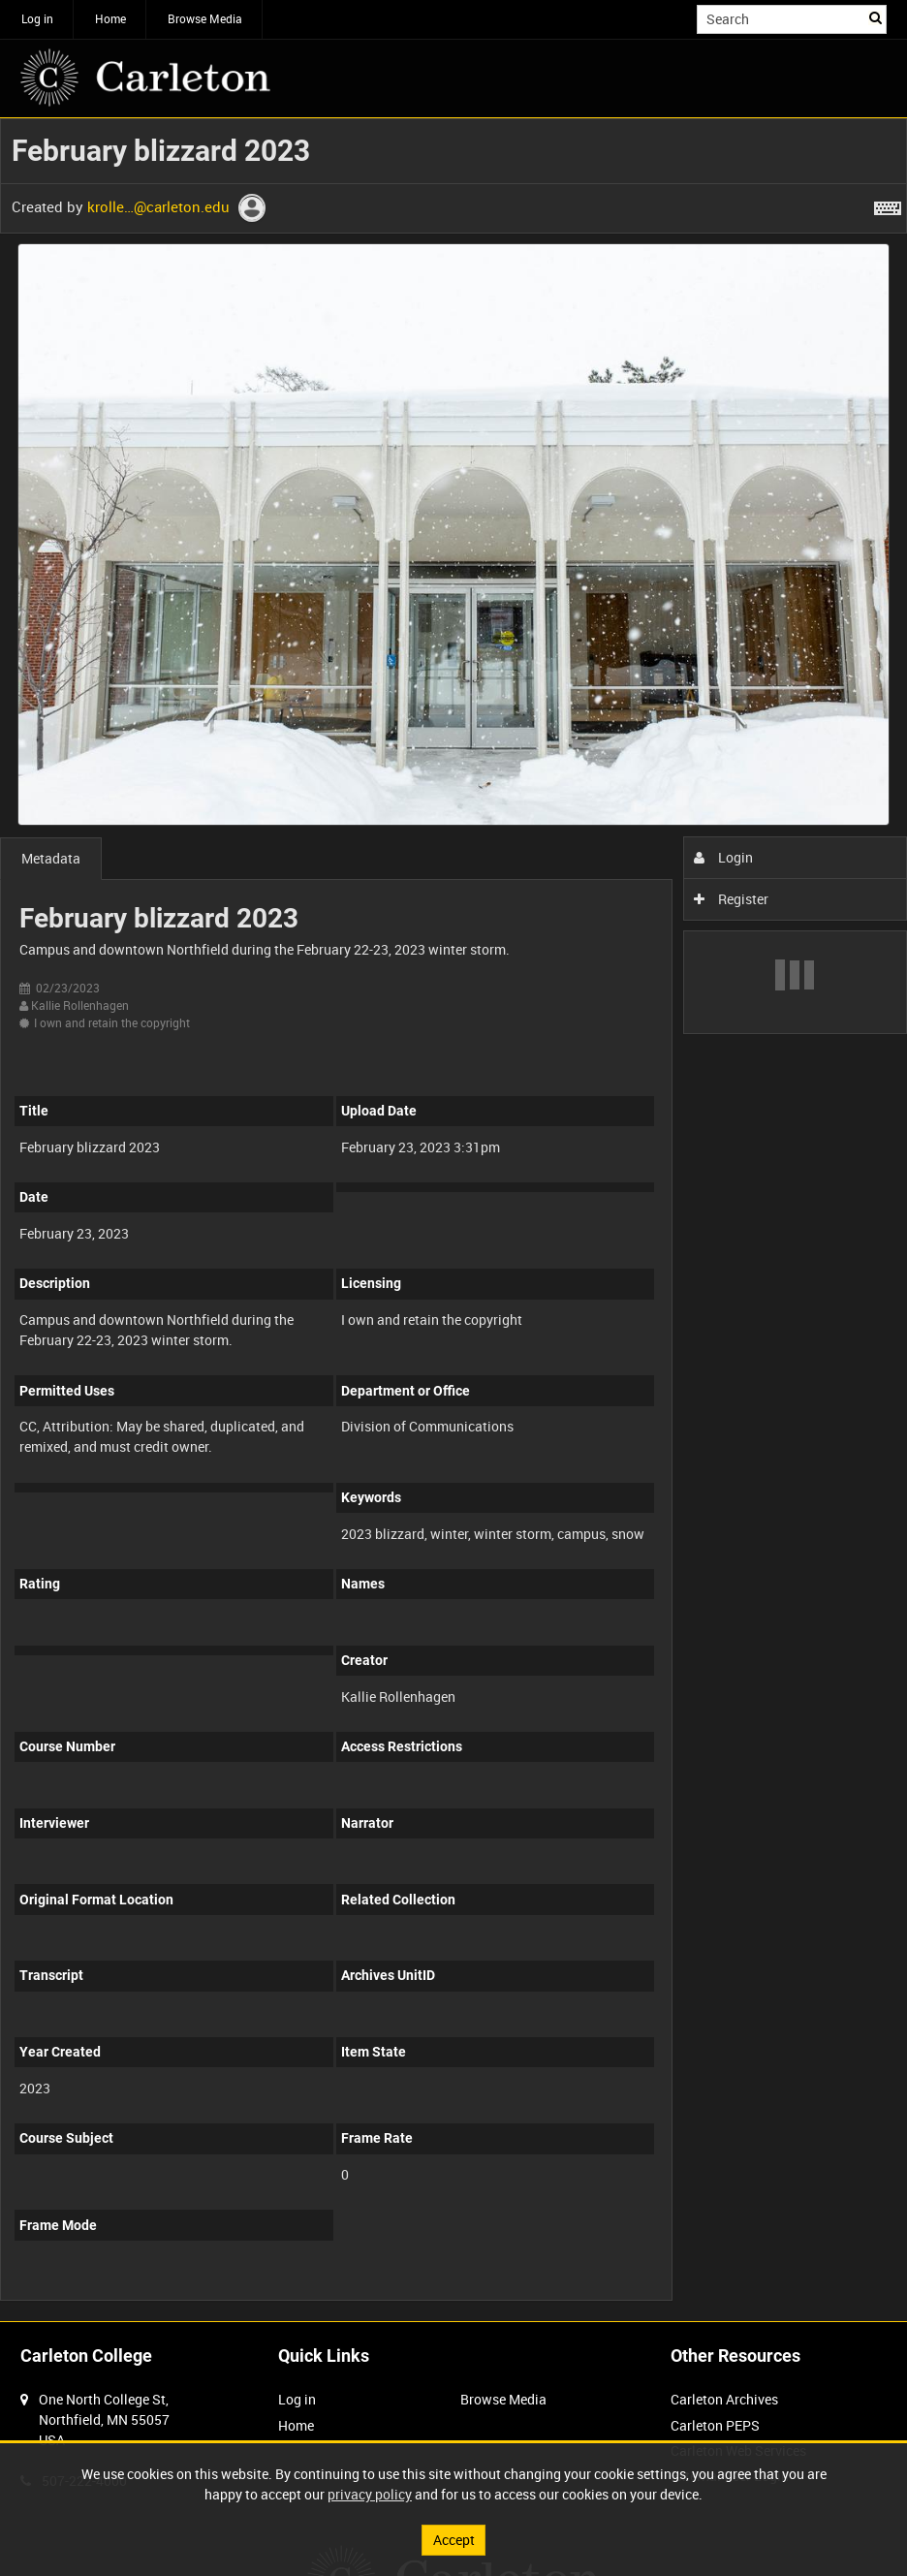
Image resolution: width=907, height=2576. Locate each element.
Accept (454, 2539)
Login (723, 857)
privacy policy (370, 2494)
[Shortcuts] (887, 204)
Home (110, 18)
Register (731, 899)
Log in (37, 18)
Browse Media (205, 18)
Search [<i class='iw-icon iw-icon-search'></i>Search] (875, 17)
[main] (453, 1219)
